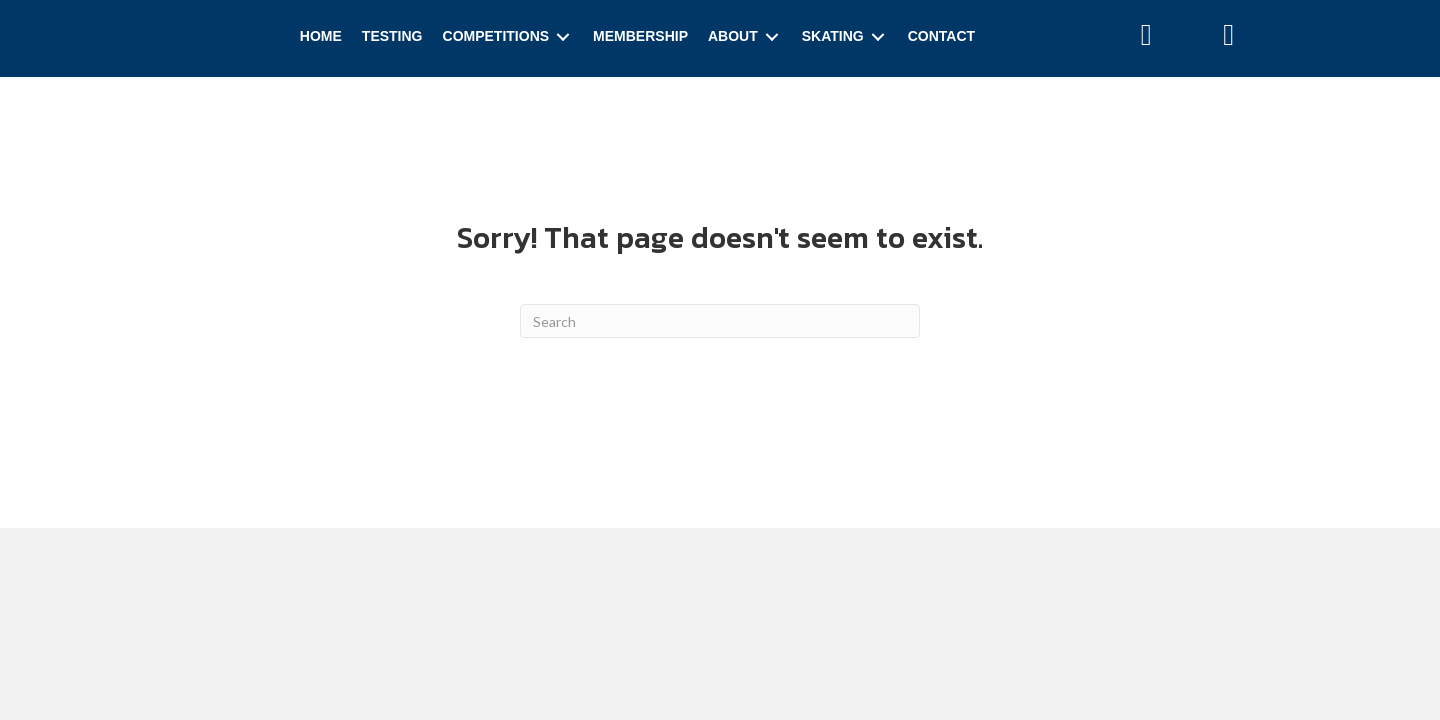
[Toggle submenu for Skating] (878, 36)
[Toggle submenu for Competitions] (563, 36)
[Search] (720, 321)
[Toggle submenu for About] (772, 36)
